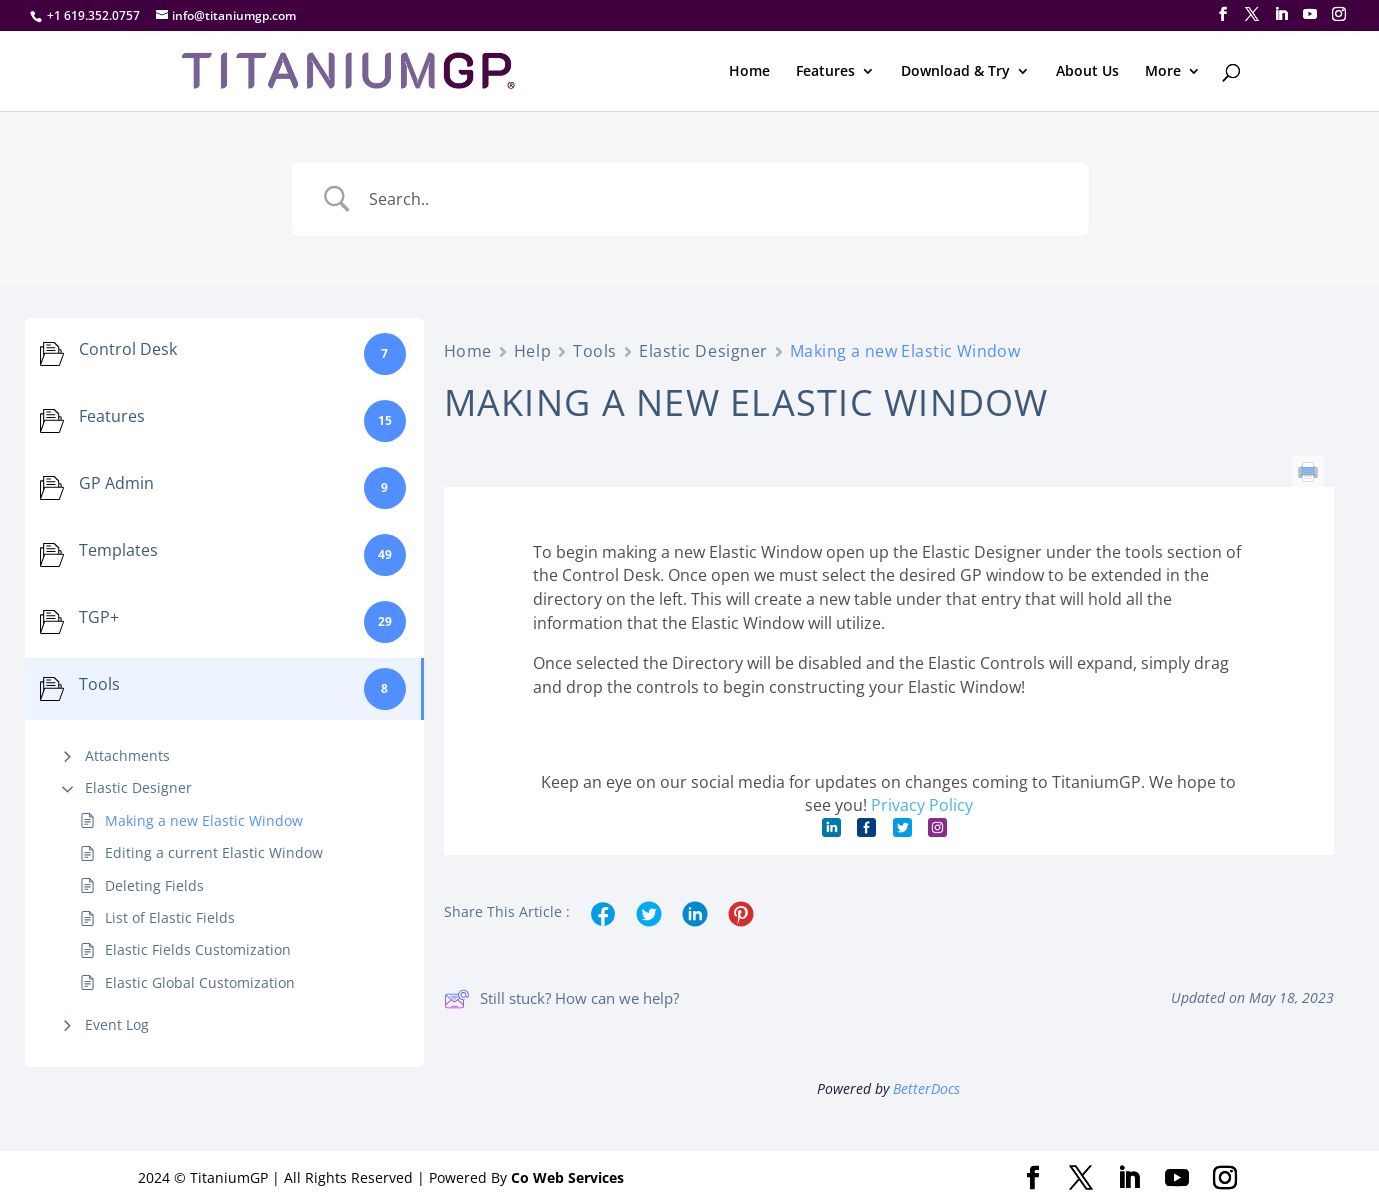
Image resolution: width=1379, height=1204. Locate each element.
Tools (595, 351)
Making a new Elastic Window (204, 820)
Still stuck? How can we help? (561, 999)
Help (532, 351)
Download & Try (955, 72)
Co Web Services (567, 1177)
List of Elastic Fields (170, 917)
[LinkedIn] (1281, 14)
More (1163, 72)
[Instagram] (1339, 14)
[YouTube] (1310, 14)
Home (749, 72)
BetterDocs (926, 1088)
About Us (1087, 72)
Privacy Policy (922, 805)
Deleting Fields (154, 885)
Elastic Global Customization (200, 982)
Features (825, 72)
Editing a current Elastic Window (214, 852)
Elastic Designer (138, 787)
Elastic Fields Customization (198, 949)
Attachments (127, 755)
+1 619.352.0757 (93, 15)
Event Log (117, 1024)
